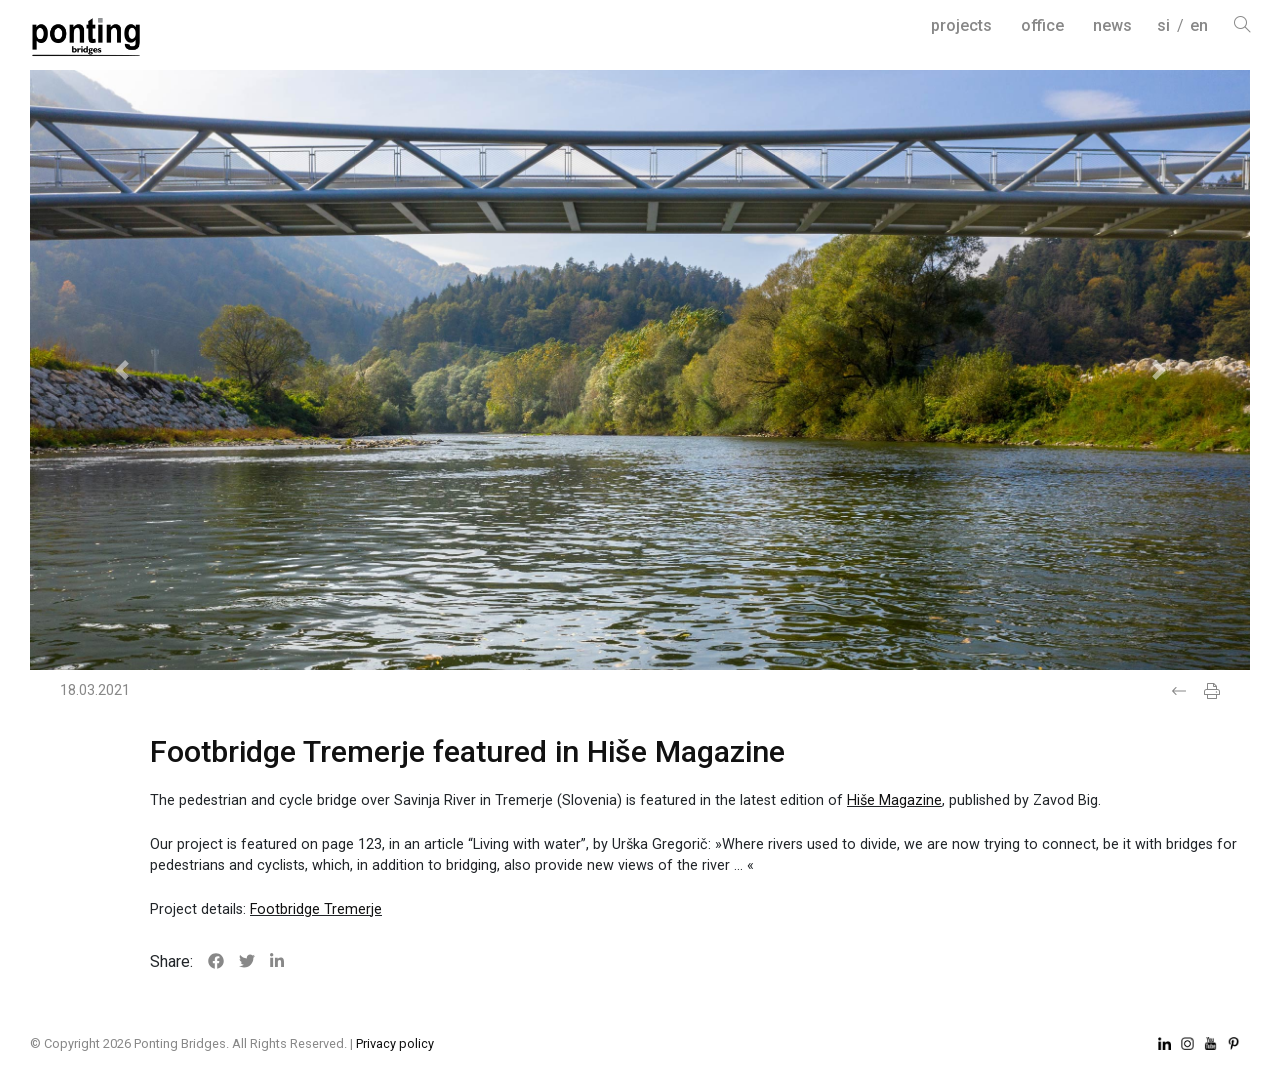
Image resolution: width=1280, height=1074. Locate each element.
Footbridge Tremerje (316, 909)
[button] (121, 370)
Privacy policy (395, 1043)
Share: (171, 961)
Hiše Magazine (894, 800)
